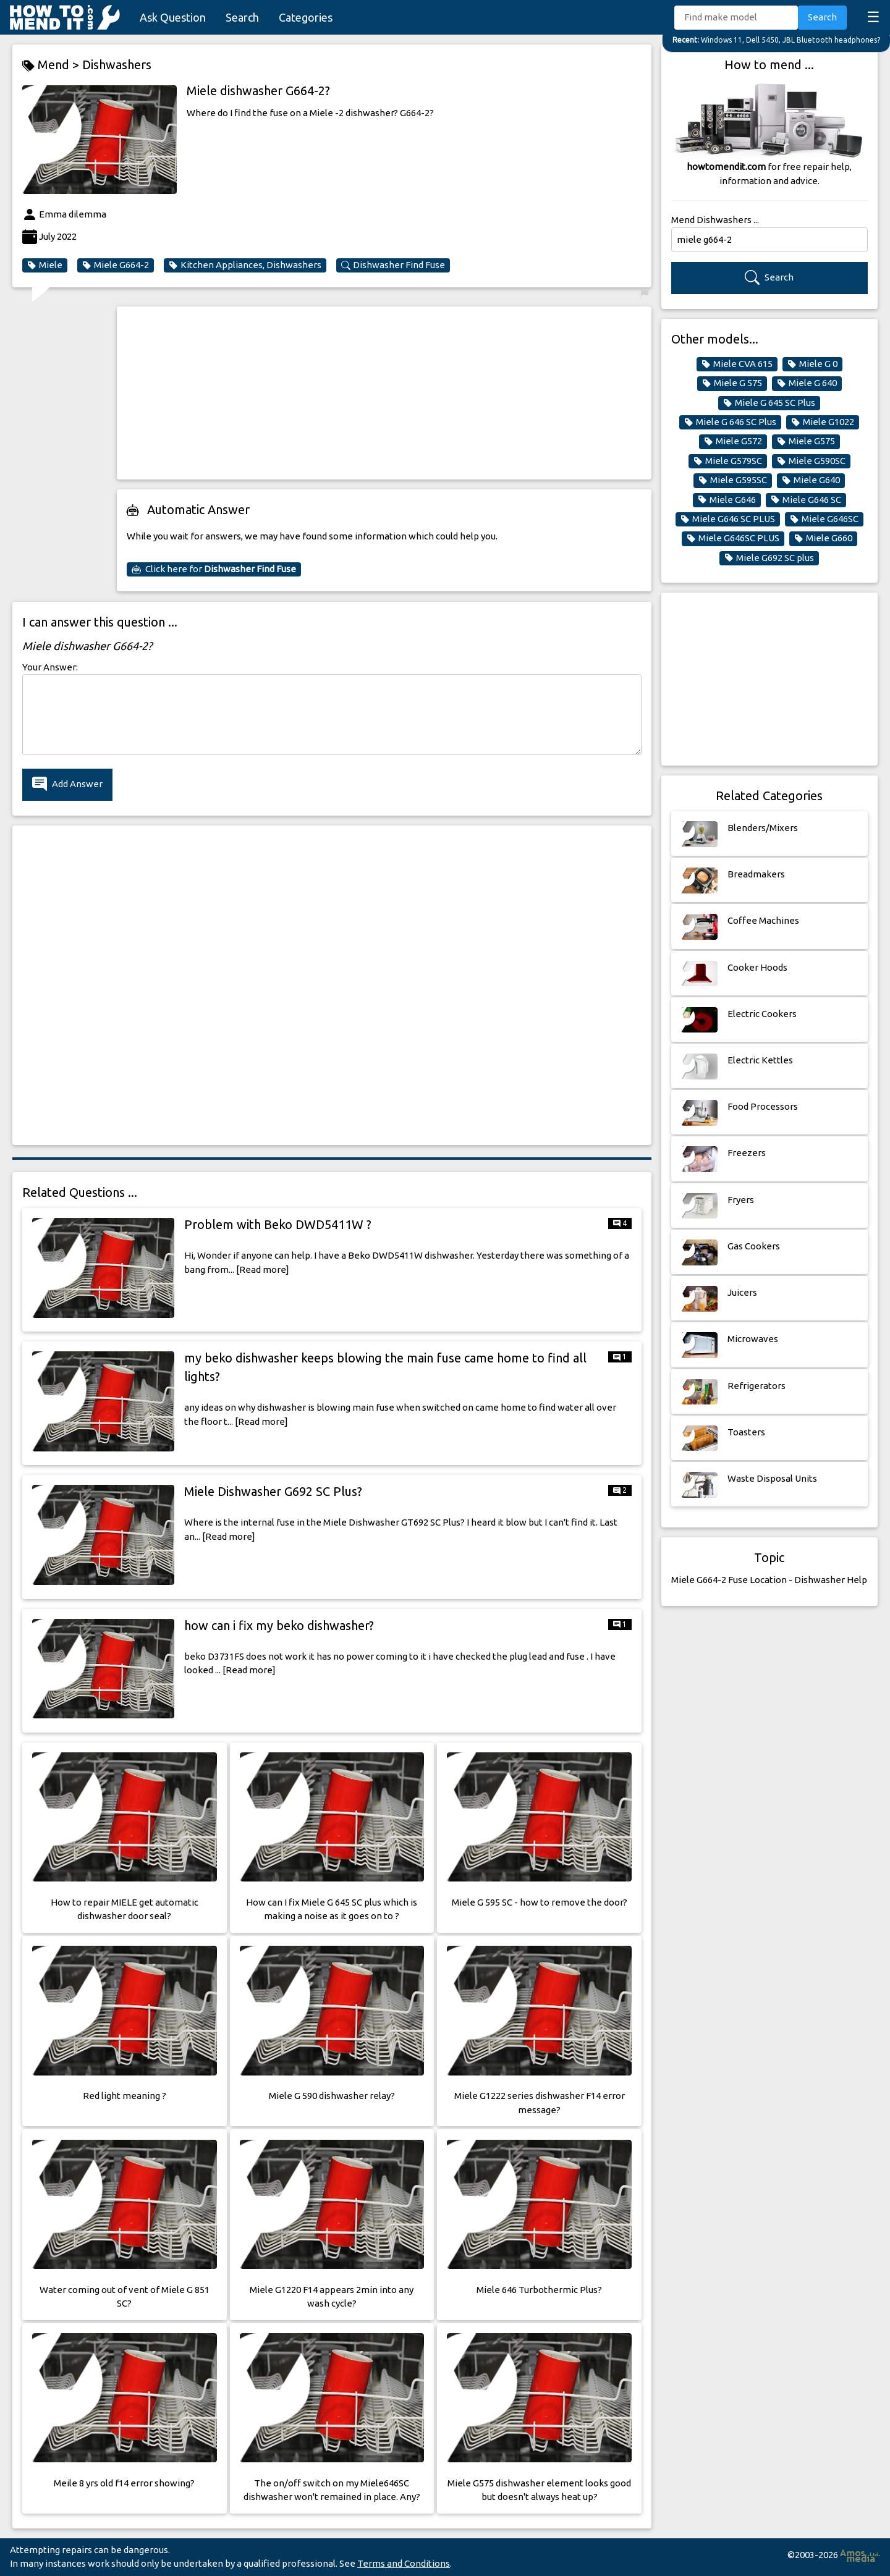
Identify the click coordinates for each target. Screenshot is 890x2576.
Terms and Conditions (403, 2563)
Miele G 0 (812, 364)
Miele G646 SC (806, 499)
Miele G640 (811, 480)
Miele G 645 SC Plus (769, 402)
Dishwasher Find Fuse (393, 265)
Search (242, 17)
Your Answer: (50, 667)
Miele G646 (727, 499)
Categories (306, 17)
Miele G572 (733, 441)
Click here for (214, 569)
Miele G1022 (822, 422)
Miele (44, 265)
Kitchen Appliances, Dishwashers (245, 265)
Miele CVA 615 (737, 364)
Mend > (52, 65)
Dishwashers (116, 64)
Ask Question (173, 17)
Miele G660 (823, 538)
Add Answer (67, 784)
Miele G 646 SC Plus (730, 422)
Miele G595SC (732, 480)
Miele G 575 (732, 383)
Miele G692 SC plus (769, 558)
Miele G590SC (811, 461)
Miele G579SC (727, 461)
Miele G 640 (807, 383)
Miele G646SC (824, 519)
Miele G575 (806, 441)
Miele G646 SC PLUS (727, 519)
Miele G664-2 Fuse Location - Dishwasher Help (769, 1579)
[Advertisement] (384, 392)
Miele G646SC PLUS (733, 538)
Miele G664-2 (115, 265)
